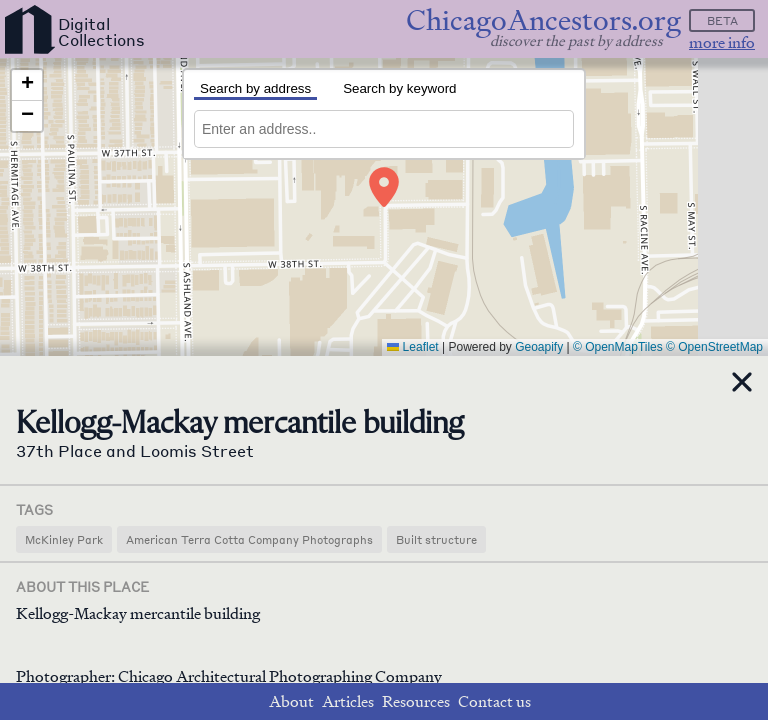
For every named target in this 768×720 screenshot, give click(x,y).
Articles (348, 701)
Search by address (255, 88)
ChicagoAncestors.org (543, 20)
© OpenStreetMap (714, 347)
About (291, 701)
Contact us (494, 701)
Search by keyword (399, 88)
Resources (416, 701)
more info (722, 42)
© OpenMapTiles (618, 347)
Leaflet (412, 347)
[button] (384, 187)
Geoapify (539, 347)
